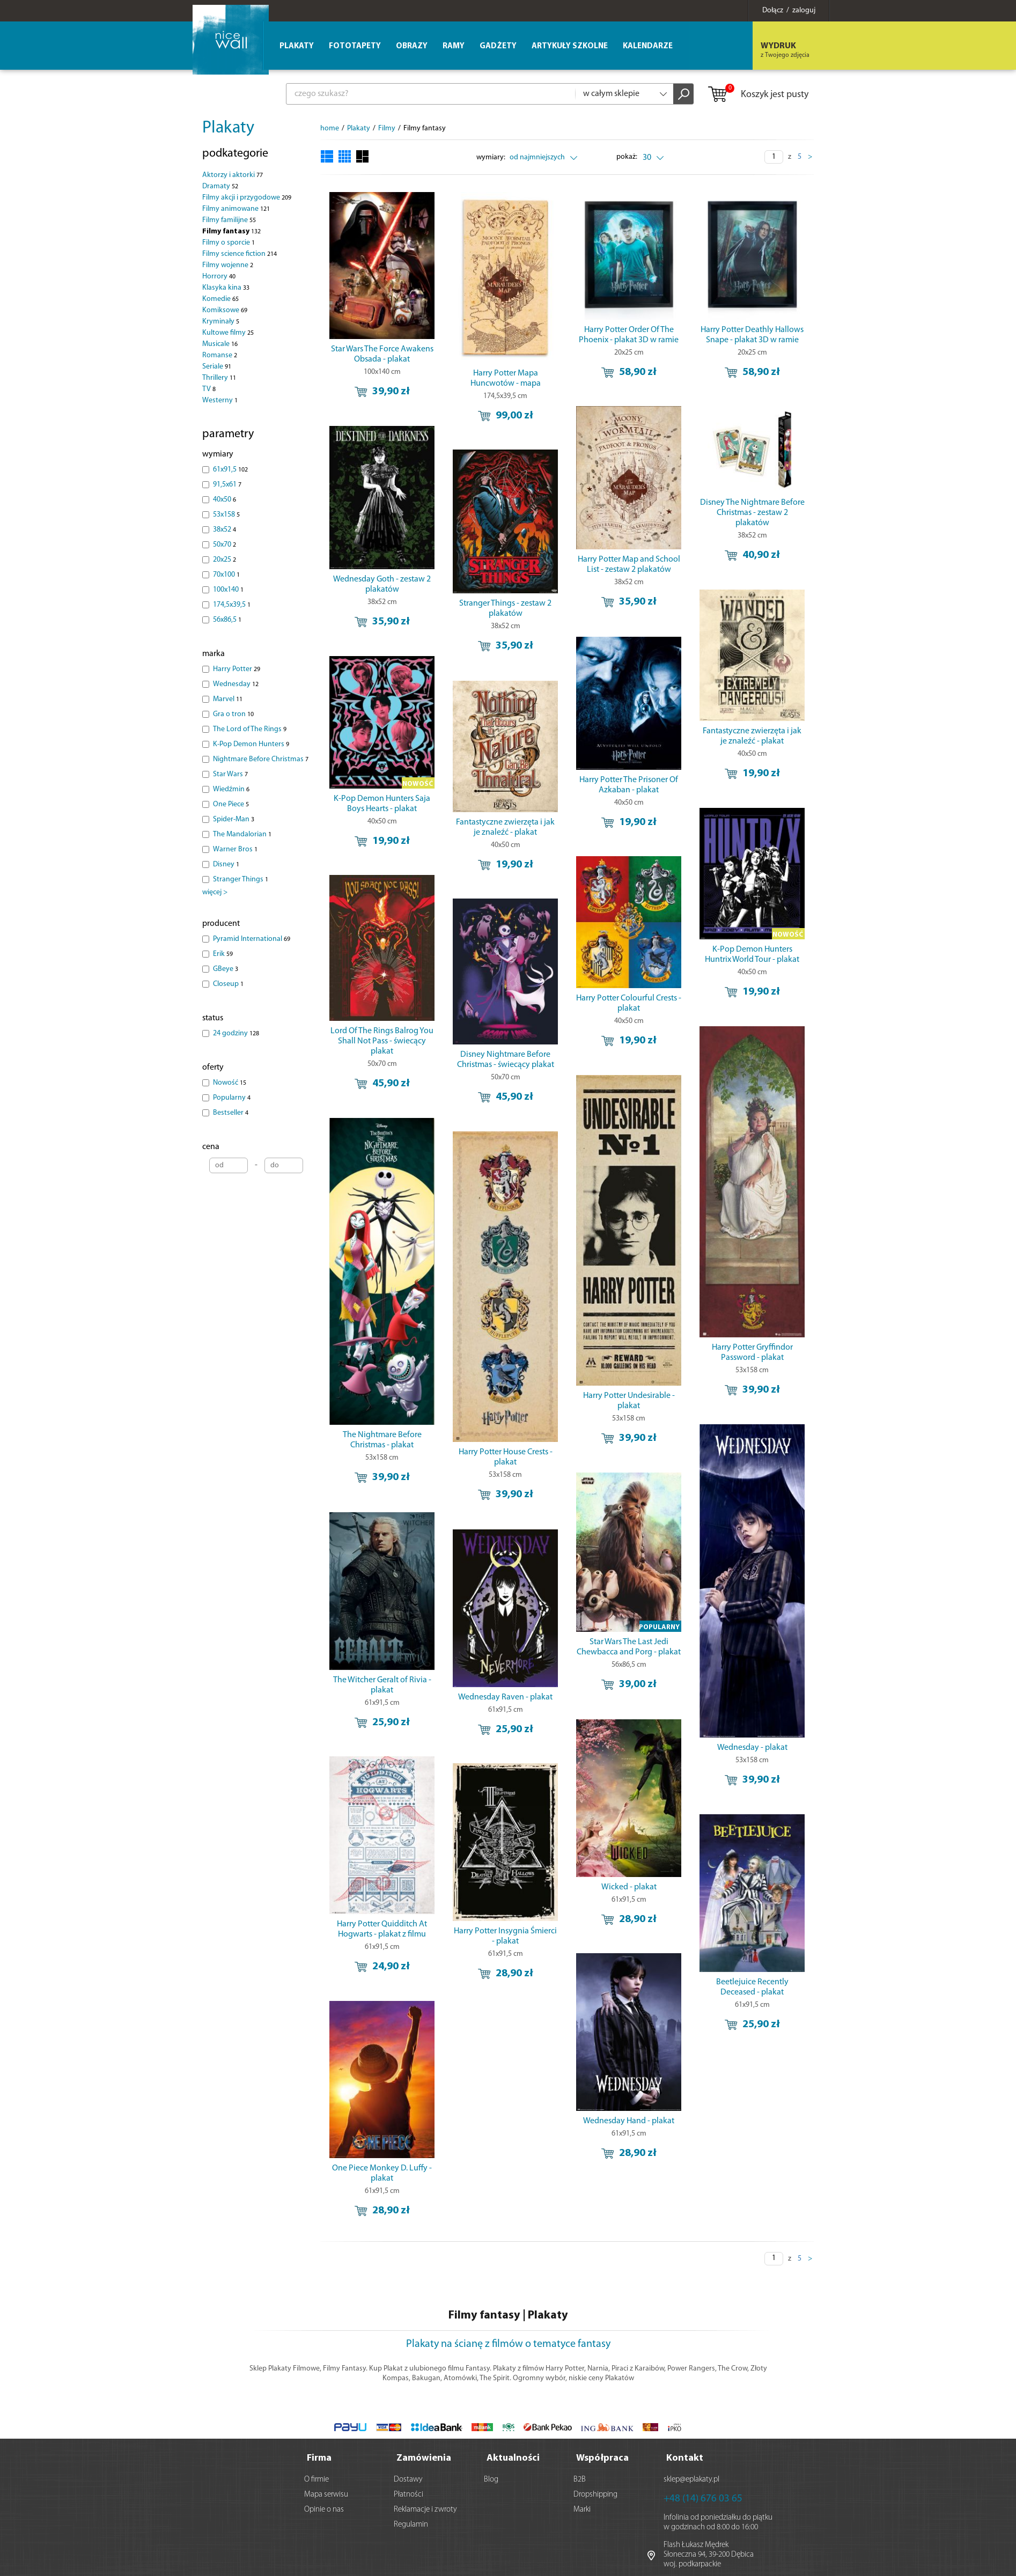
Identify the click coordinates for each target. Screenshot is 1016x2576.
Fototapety (355, 46)
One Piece (231, 804)
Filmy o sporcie (228, 243)
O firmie (316, 2478)
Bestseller (230, 1113)
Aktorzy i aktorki (232, 175)
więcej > (214, 892)
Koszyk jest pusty (757, 95)
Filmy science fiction (239, 254)
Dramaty (220, 186)
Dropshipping (595, 2493)
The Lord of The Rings (249, 729)
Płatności (408, 2493)
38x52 (224, 530)
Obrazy (412, 46)
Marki (582, 2508)
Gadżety (498, 46)
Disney (226, 864)
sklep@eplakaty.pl (691, 2478)
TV (209, 389)
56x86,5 (227, 620)
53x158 (226, 515)
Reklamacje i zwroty (425, 2508)
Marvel (227, 699)
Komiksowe (224, 310)
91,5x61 (227, 485)
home (329, 128)
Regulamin (411, 2523)
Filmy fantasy (231, 231)
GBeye (225, 969)
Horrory (218, 277)
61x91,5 (230, 470)
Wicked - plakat (593, 1751)
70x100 (226, 575)
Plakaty (228, 128)
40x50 (224, 500)
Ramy (454, 46)
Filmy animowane (236, 209)
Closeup (228, 984)
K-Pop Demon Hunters (251, 744)
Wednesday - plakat (699, 1633)
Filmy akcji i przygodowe (246, 198)
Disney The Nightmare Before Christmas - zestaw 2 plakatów (698, 497)
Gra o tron (233, 714)
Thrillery (219, 378)
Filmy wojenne (227, 265)
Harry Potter (236, 669)
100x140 (228, 590)
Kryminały (220, 322)
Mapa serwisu (326, 2493)
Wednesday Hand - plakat (593, 1975)
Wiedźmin (231, 789)
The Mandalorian (242, 834)
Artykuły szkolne (570, 46)
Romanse (219, 355)
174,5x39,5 (232, 605)
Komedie (220, 299)
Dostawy (408, 2478)
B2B (579, 2478)
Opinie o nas (324, 2508)
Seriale (216, 367)
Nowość (229, 1083)
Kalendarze (648, 46)
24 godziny (236, 1033)
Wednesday (236, 684)
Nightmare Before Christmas (260, 759)
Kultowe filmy (228, 333)
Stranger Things (240, 879)
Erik (223, 954)
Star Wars (230, 774)
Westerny (220, 400)
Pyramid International (251, 939)
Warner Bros (235, 849)
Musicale (220, 344)
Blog (491, 2478)
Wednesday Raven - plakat (487, 1573)
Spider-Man (233, 819)
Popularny (232, 1098)
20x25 (224, 560)
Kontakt (684, 2456)
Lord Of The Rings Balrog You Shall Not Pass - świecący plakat (381, 987)
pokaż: (626, 157)
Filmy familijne (229, 220)
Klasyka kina (225, 288)
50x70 (224, 545)
